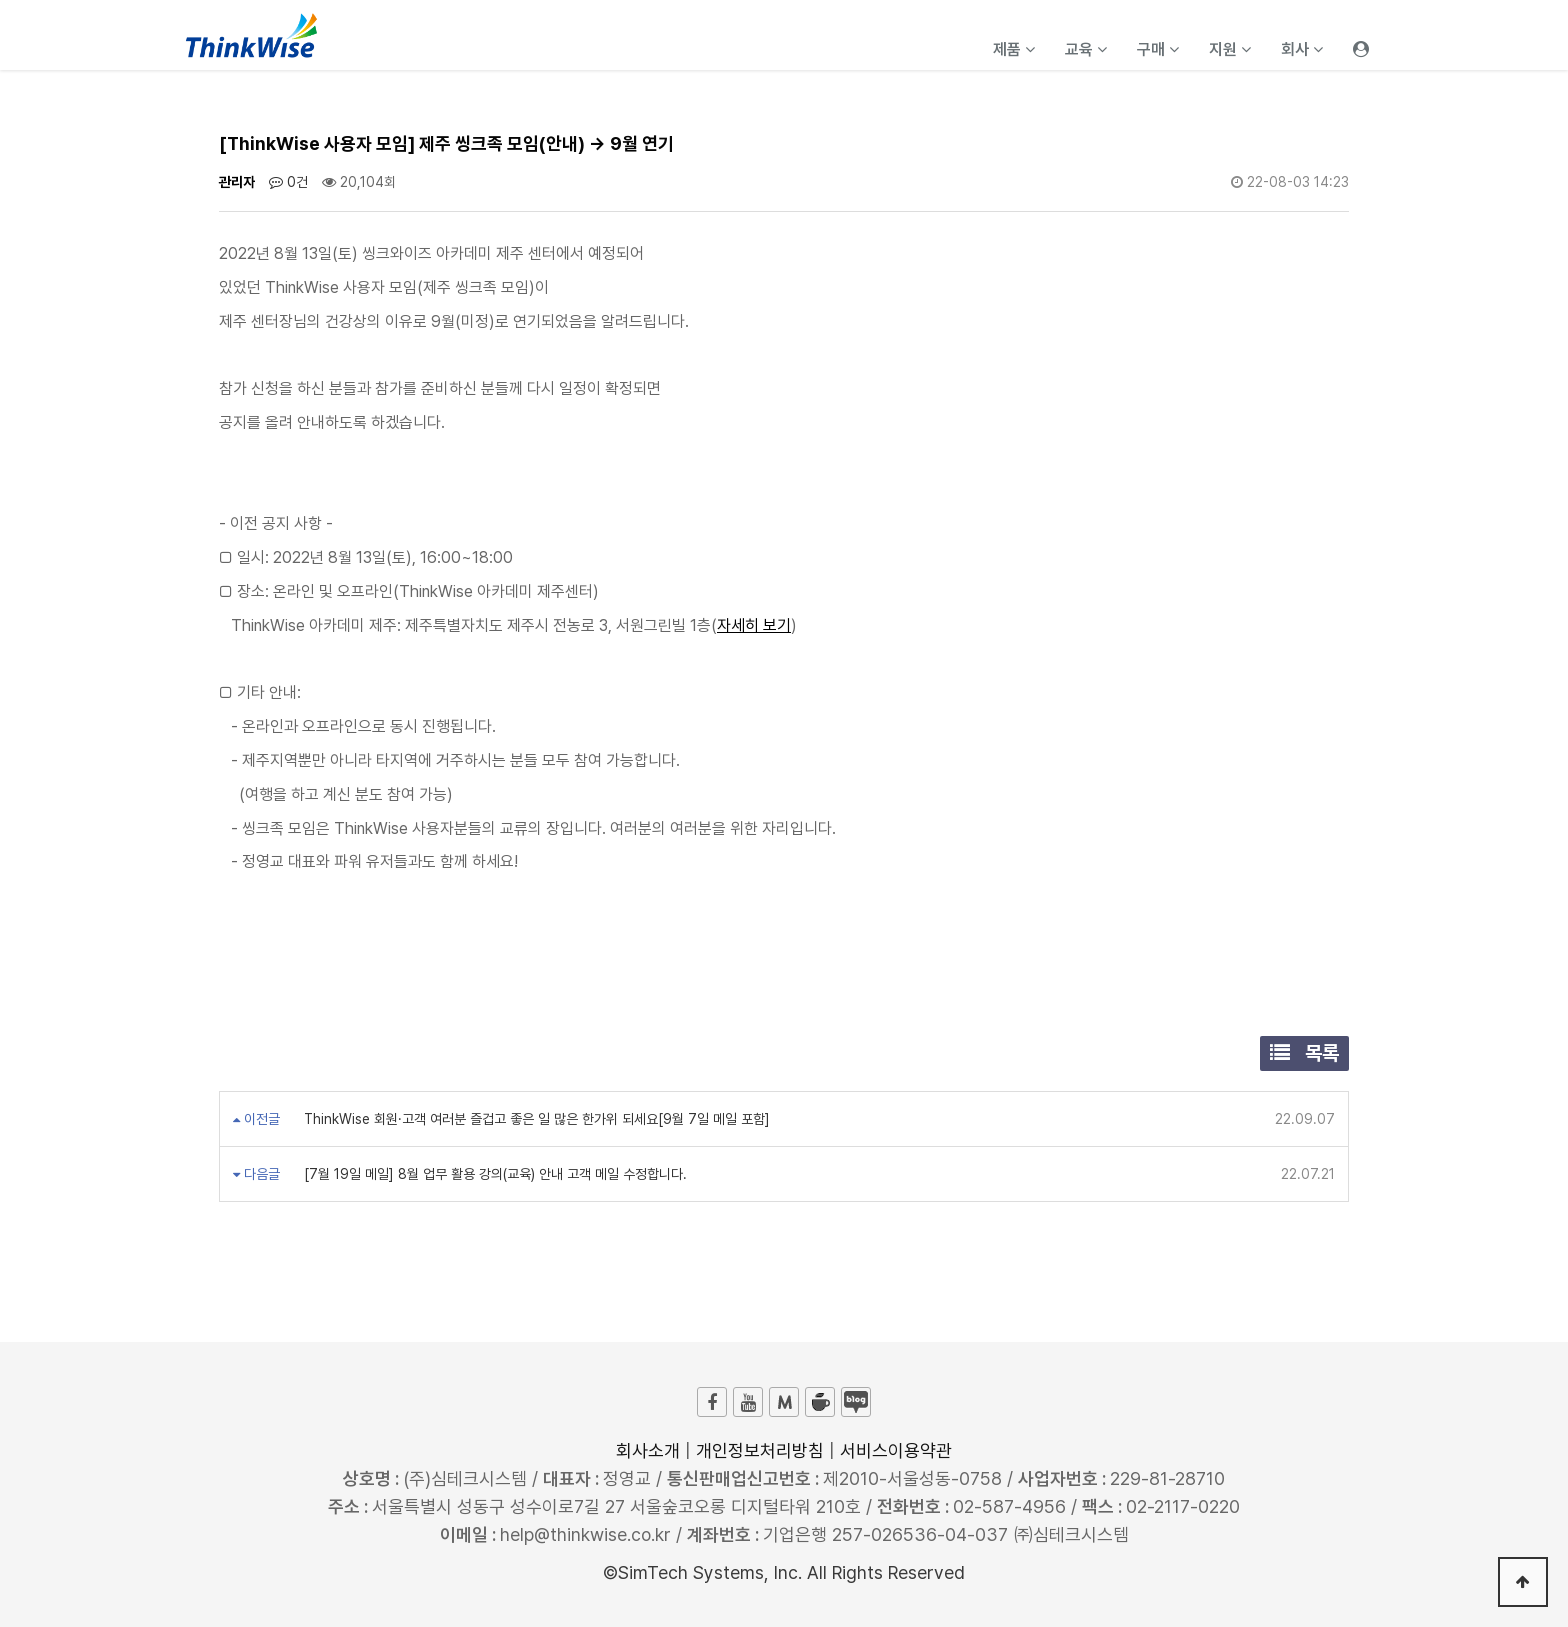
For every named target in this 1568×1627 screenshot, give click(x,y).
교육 (1086, 49)
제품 (1014, 49)
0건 (288, 182)
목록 (1304, 1053)
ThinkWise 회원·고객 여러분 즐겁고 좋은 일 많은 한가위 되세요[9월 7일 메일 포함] (535, 1119)
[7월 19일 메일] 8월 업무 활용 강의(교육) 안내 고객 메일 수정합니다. (493, 1174)
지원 (1230, 49)
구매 (1158, 49)
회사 (1302, 49)
